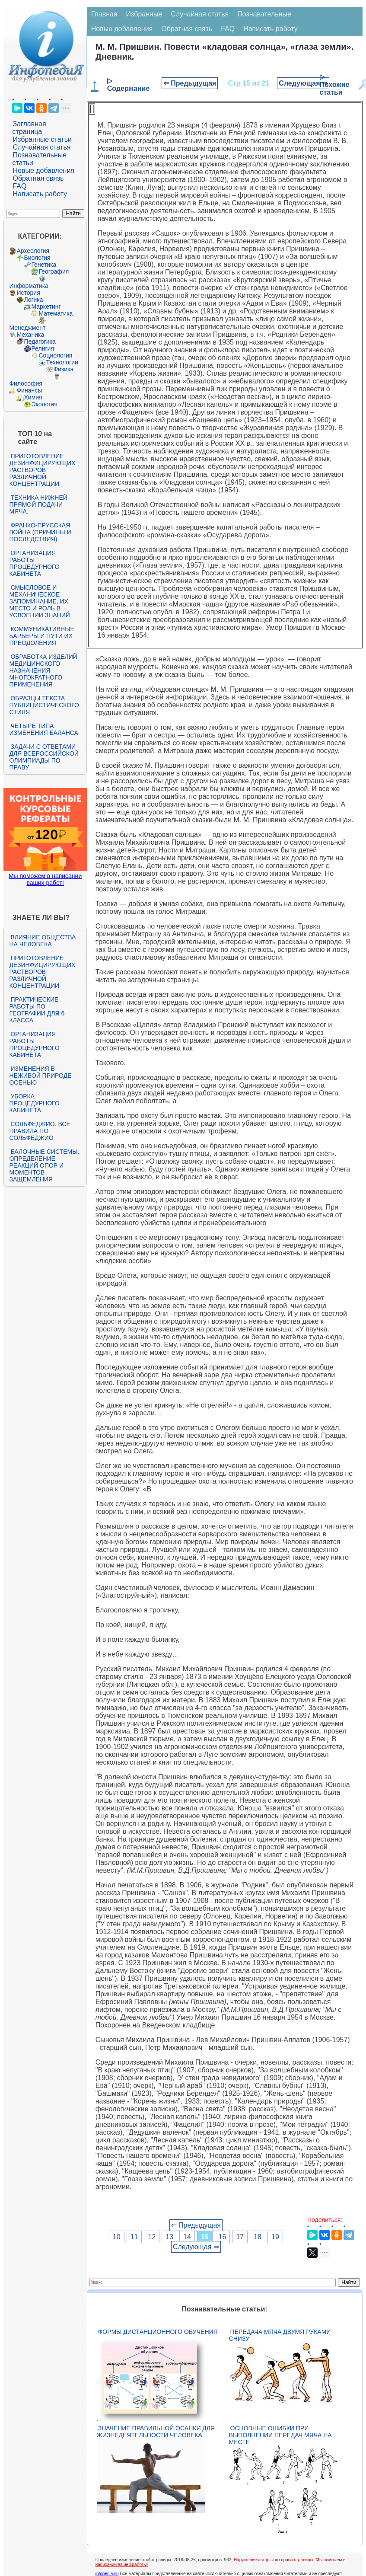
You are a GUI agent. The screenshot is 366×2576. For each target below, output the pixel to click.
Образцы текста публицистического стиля (44, 705)
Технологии (62, 362)
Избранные (144, 14)
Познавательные (264, 14)
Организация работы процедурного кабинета (34, 563)
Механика (30, 334)
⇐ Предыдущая (189, 83)
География (53, 271)
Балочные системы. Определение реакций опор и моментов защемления (44, 1165)
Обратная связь (38, 178)
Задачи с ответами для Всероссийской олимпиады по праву (43, 757)
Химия (33, 397)
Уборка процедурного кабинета (34, 1103)
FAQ (19, 186)
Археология (32, 250)
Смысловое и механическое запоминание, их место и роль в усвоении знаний (39, 601)
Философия (25, 383)
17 (240, 2237)
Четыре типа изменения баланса (43, 729)
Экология (44, 404)
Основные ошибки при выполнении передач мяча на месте (280, 2435)
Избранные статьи (42, 139)
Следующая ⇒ (303, 83)
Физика (63, 369)
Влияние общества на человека (42, 941)
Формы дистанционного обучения (158, 2331)
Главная (104, 14)
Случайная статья (41, 147)
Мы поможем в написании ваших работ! (45, 879)
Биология (37, 257)
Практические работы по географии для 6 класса (36, 1010)
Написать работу (40, 194)
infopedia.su (107, 2573)
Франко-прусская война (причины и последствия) (40, 532)
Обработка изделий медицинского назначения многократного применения (43, 670)
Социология (55, 355)
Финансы (29, 390)
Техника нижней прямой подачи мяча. (38, 504)
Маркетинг (45, 306)
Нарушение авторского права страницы (273, 2559)
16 (222, 2237)
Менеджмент (27, 327)
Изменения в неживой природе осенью (40, 1075)
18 (257, 2237)
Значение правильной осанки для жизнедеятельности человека (156, 2432)
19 (275, 2237)
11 (134, 2237)
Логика (33, 299)
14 (187, 2237)
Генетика (43, 264)
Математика (55, 313)
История (28, 292)
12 (152, 2237)
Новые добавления (43, 170)
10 (117, 2237)
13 (169, 2237)
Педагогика (39, 341)
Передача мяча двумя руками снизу (280, 2335)
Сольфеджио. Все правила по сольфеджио (39, 1130)
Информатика (28, 285)
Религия (42, 348)
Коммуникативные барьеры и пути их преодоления (41, 636)
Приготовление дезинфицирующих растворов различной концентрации (42, 470)
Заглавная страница (29, 127)
